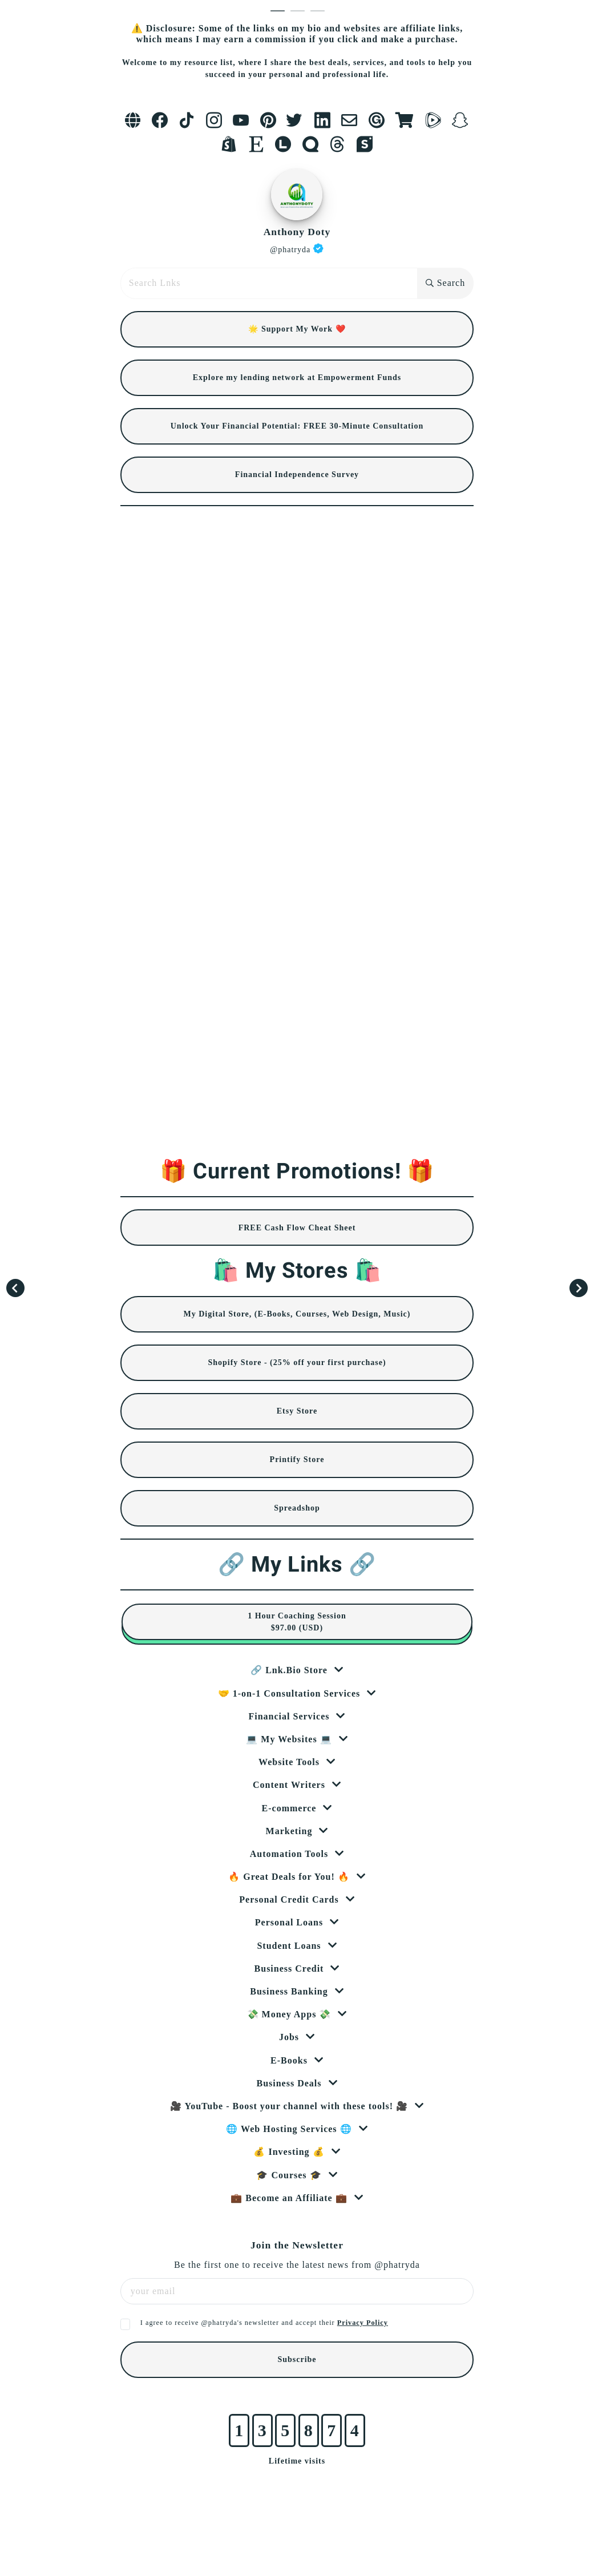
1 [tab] (280, 11)
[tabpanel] (297, 1245)
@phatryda (297, 249)
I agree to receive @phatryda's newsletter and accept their (264, 2323)
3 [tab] (320, 11)
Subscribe (296, 2359)
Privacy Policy (362, 2323)
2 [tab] (300, 11)
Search (446, 283)
